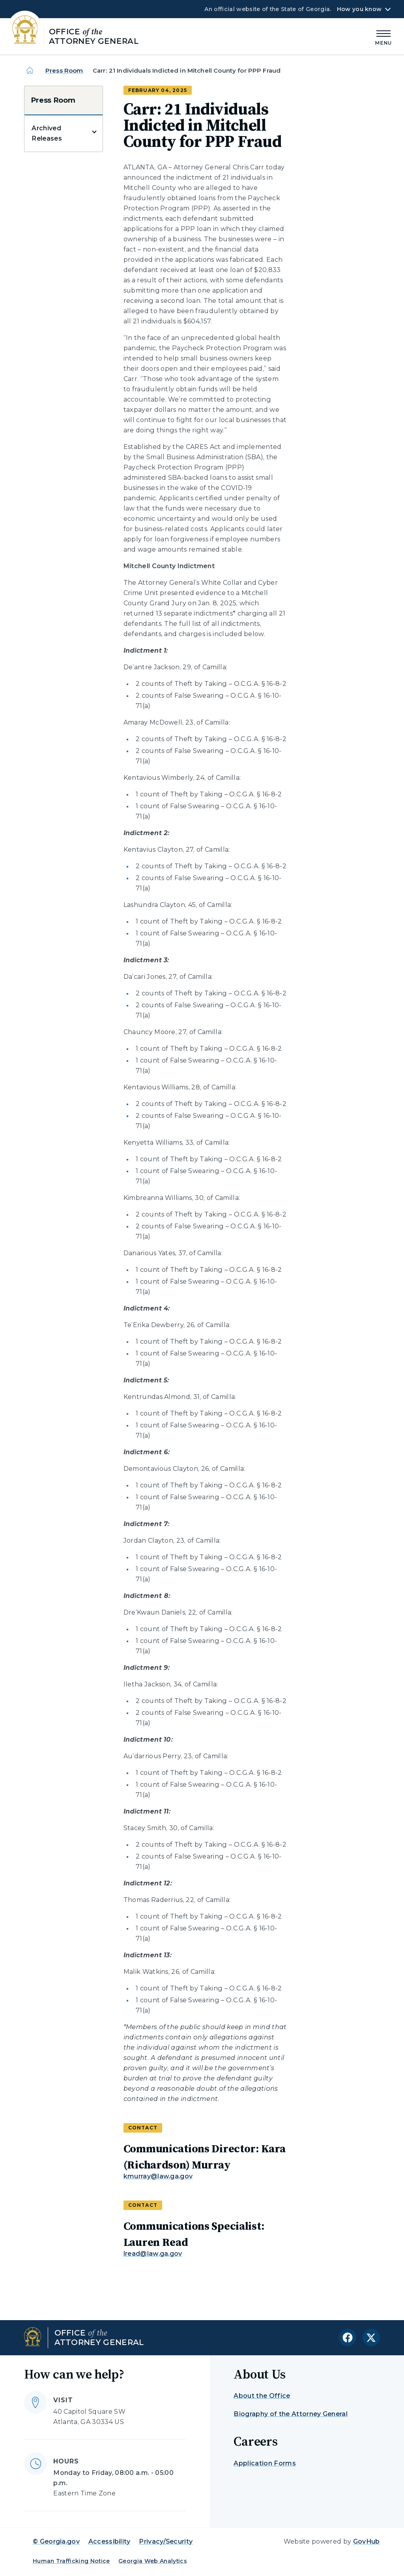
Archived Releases (47, 133)
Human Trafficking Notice (71, 2561)
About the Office (262, 2396)
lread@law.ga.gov (152, 2253)
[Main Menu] (383, 36)
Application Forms (265, 2463)
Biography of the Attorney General (291, 2414)
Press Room (64, 70)
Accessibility (109, 2541)
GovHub (366, 2541)
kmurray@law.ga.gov (158, 2176)
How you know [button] (359, 9)
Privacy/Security (166, 2541)
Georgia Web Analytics (152, 2561)
